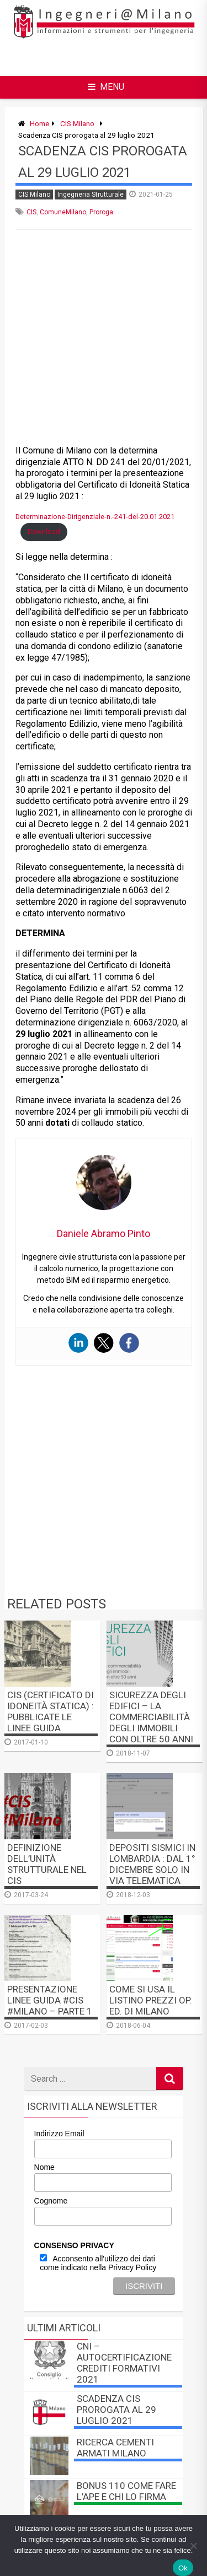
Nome (44, 2167)
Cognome (51, 2200)
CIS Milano (77, 123)
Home (39, 123)
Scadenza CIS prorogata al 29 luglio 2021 (116, 2409)
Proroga (101, 212)
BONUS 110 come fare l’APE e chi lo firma (126, 2491)
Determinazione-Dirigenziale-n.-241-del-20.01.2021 (94, 516)
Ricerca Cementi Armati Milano (115, 2448)
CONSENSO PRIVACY (74, 2245)
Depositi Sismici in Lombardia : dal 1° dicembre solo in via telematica (152, 1864)
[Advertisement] (111, 57)
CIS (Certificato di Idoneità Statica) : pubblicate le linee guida (50, 1711)
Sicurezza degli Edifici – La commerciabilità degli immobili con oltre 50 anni (151, 1717)
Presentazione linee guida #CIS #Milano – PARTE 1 (49, 2000)
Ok (183, 2568)
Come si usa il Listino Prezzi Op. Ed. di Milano (150, 2000)
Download (44, 531)
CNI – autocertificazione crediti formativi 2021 (124, 2363)
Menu (106, 87)
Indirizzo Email (59, 2133)
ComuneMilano (63, 212)
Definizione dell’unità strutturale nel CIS (47, 1864)
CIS (31, 212)
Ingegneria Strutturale (90, 194)
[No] (193, 2545)
